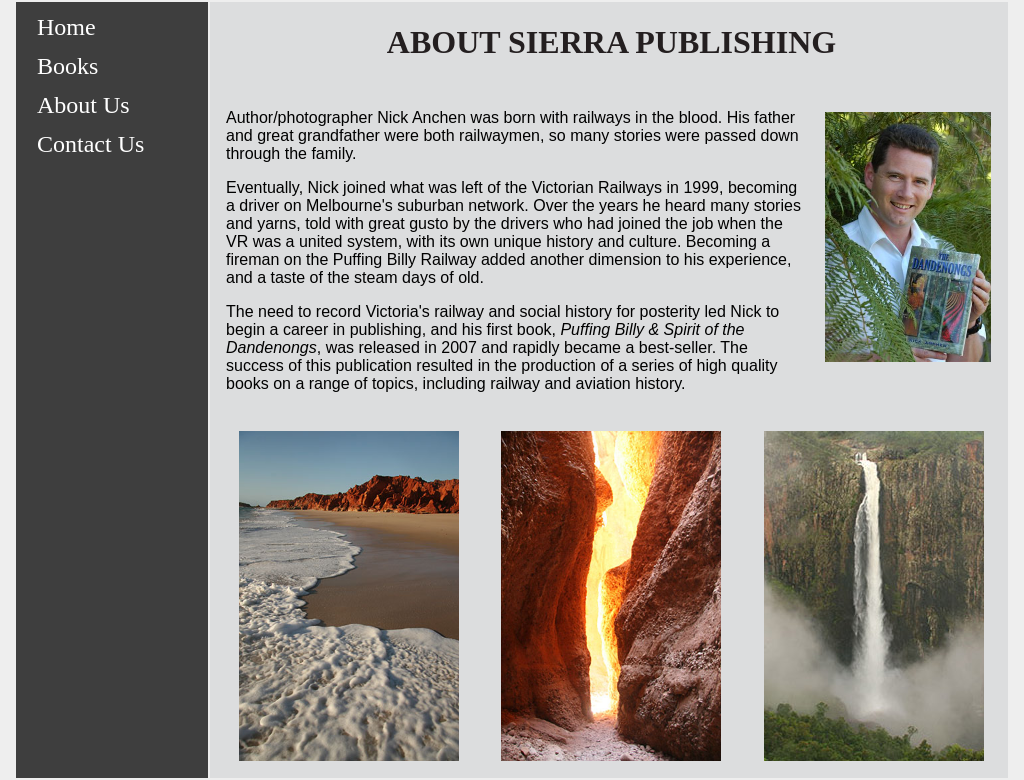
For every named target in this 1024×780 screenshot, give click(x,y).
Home (66, 27)
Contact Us (90, 144)
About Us (83, 105)
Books (67, 66)
